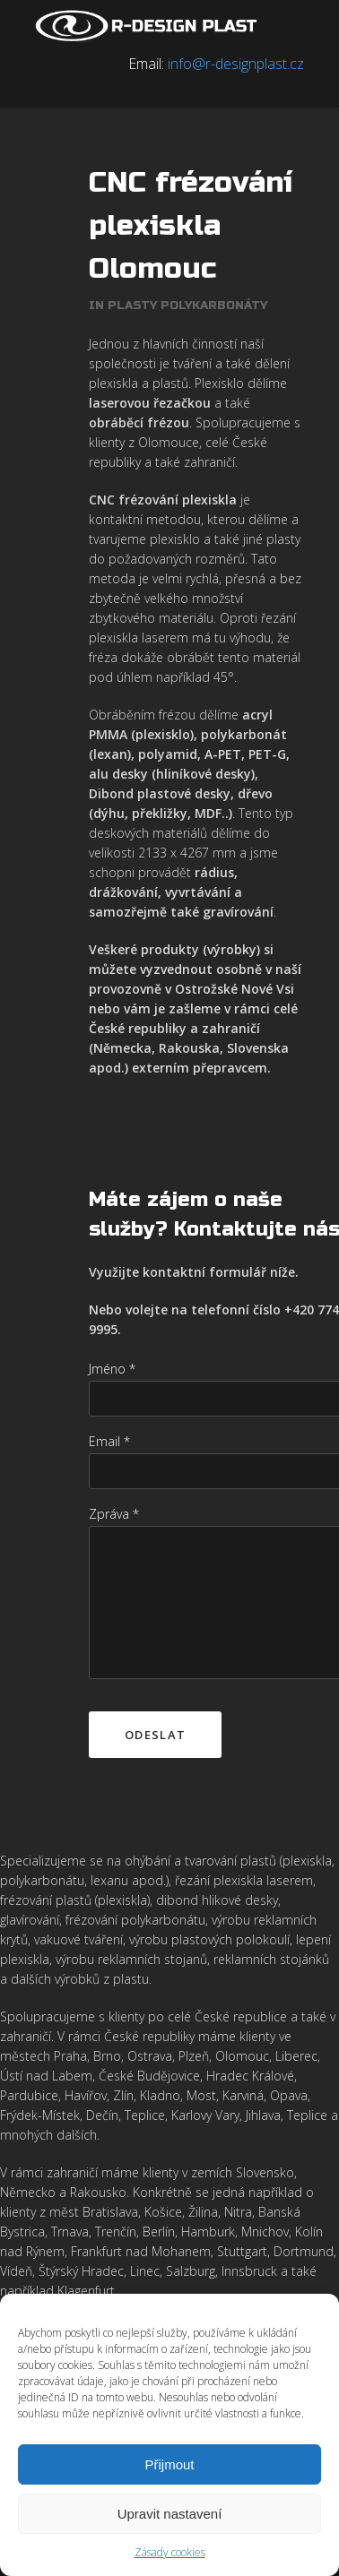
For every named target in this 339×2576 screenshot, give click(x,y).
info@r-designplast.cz (236, 63)
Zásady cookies (170, 2552)
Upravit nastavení (169, 2513)
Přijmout (169, 2464)
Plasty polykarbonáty (187, 305)
